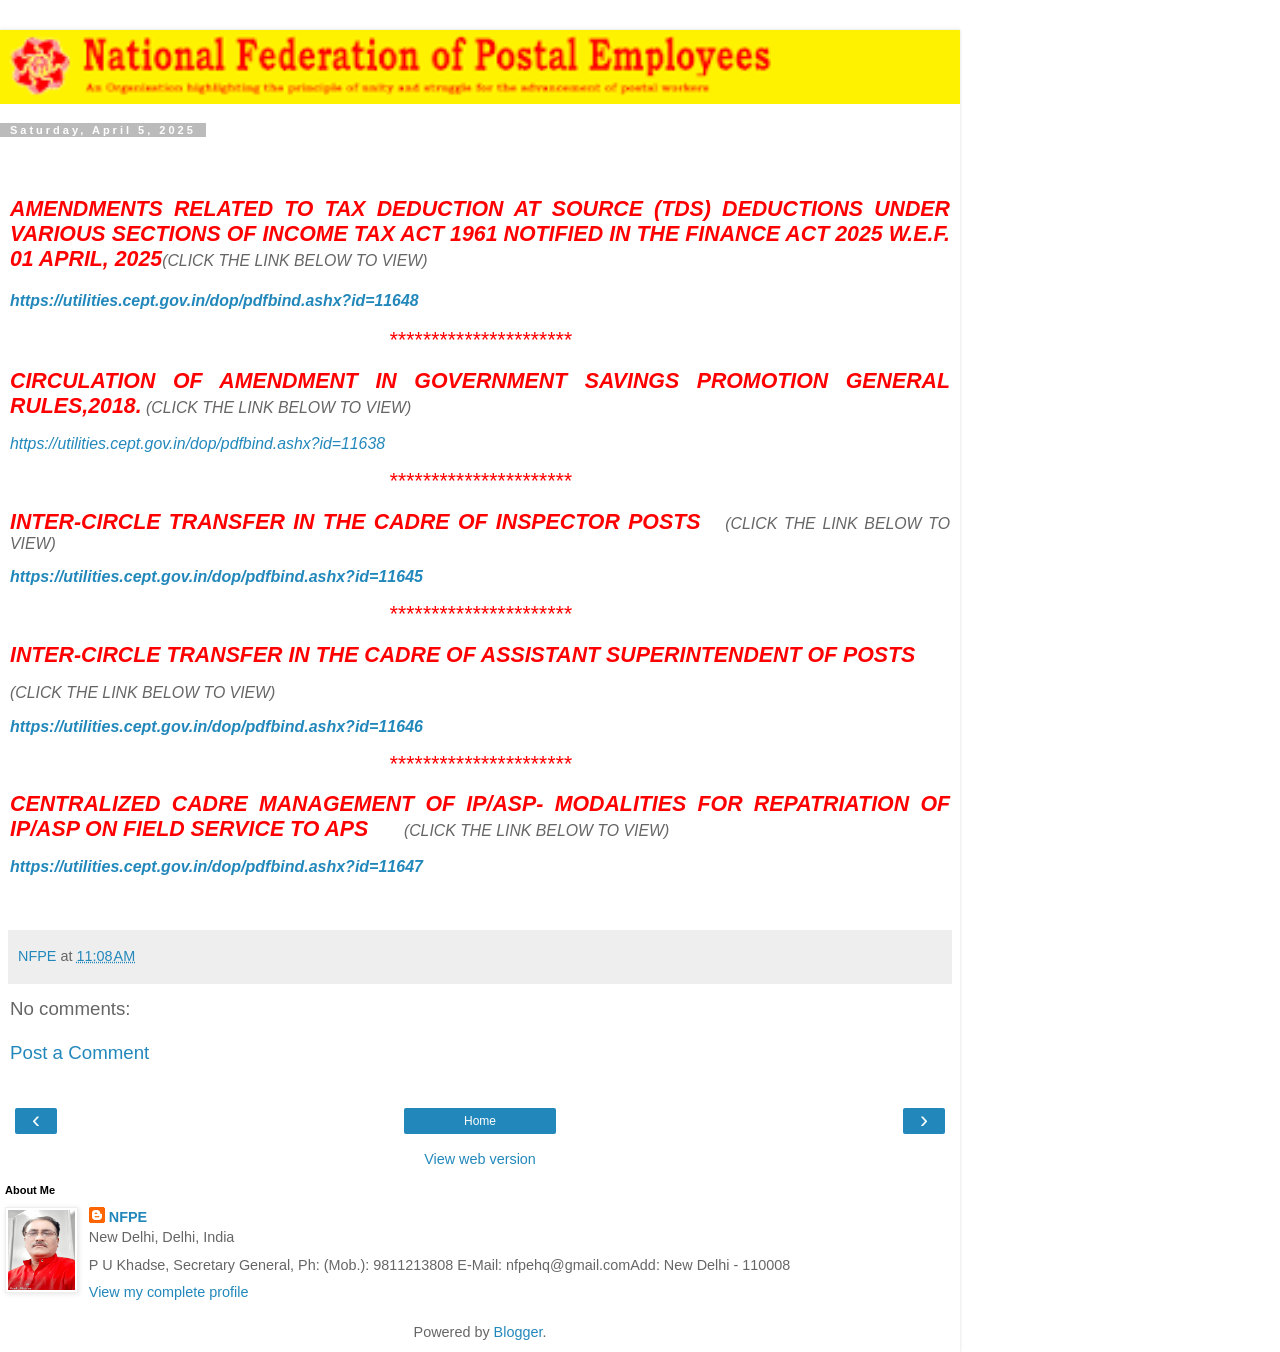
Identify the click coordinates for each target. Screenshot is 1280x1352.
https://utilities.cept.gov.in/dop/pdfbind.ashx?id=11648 (214, 300)
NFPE (128, 1217)
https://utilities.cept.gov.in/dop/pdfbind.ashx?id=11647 (216, 866)
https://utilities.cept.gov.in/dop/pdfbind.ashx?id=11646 (216, 726)
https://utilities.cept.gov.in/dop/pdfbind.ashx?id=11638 (197, 443)
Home (480, 1121)
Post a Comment (79, 1052)
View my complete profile (169, 1292)
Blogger (518, 1332)
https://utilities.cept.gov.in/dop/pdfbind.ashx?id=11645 (216, 576)
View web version (480, 1159)
